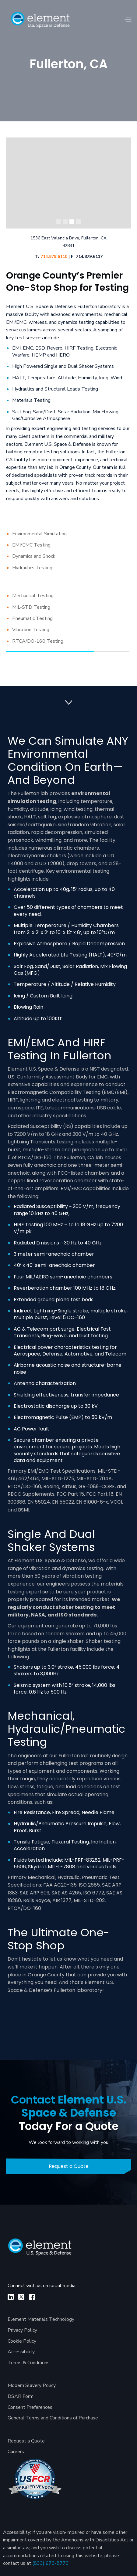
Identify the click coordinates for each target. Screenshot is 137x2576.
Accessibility (21, 2351)
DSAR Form (20, 2396)
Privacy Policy (22, 2330)
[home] (40, 20)
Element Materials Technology (41, 2319)
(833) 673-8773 (50, 2563)
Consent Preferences (30, 2407)
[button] (128, 20)
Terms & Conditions (29, 2362)
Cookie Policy (22, 2341)
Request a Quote (69, 2166)
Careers (16, 2451)
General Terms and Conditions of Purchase (53, 2418)
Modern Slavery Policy (32, 2385)
